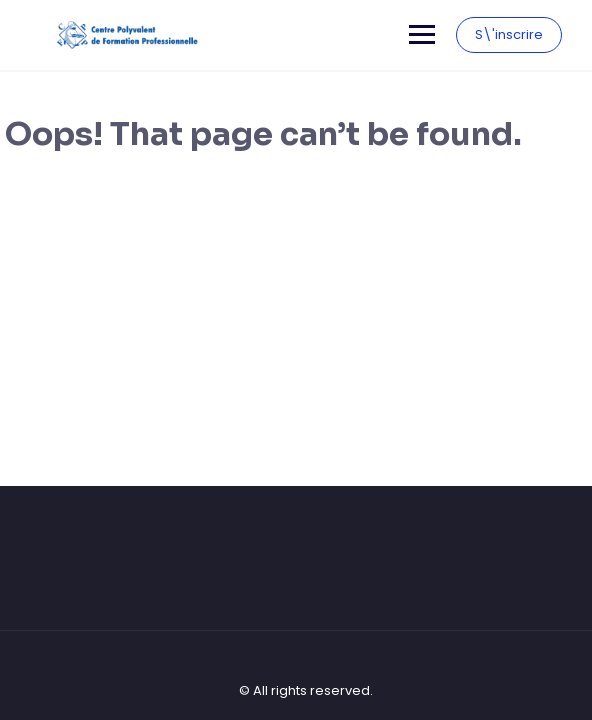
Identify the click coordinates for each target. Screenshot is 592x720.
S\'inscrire (509, 34)
